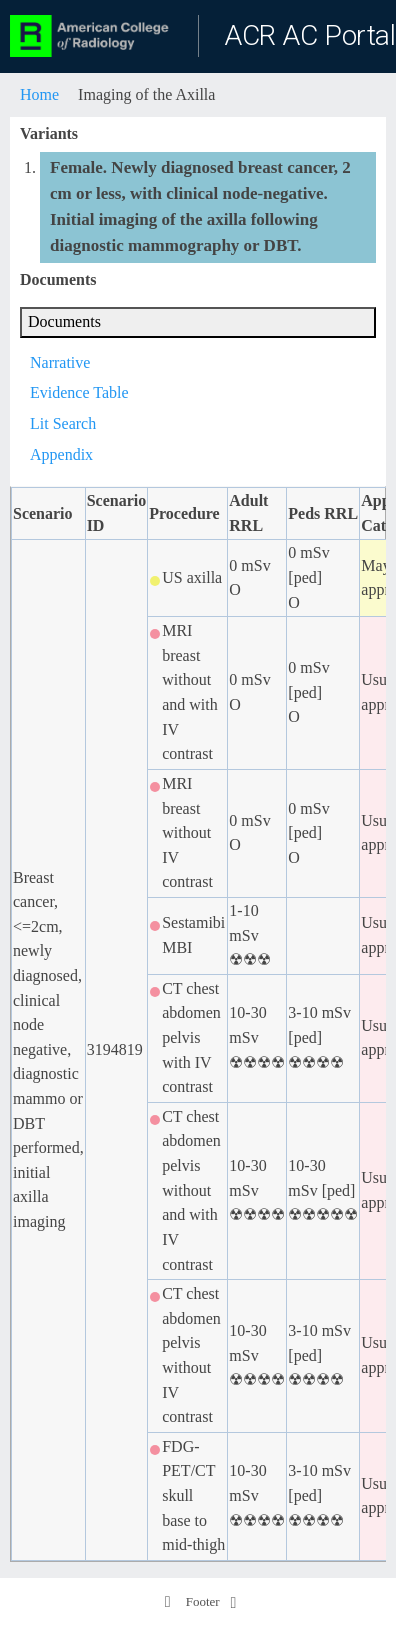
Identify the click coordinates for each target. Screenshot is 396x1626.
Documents (64, 321)
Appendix (61, 454)
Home (39, 94)
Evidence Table (79, 392)
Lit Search (63, 423)
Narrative (60, 362)
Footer (191, 1602)
